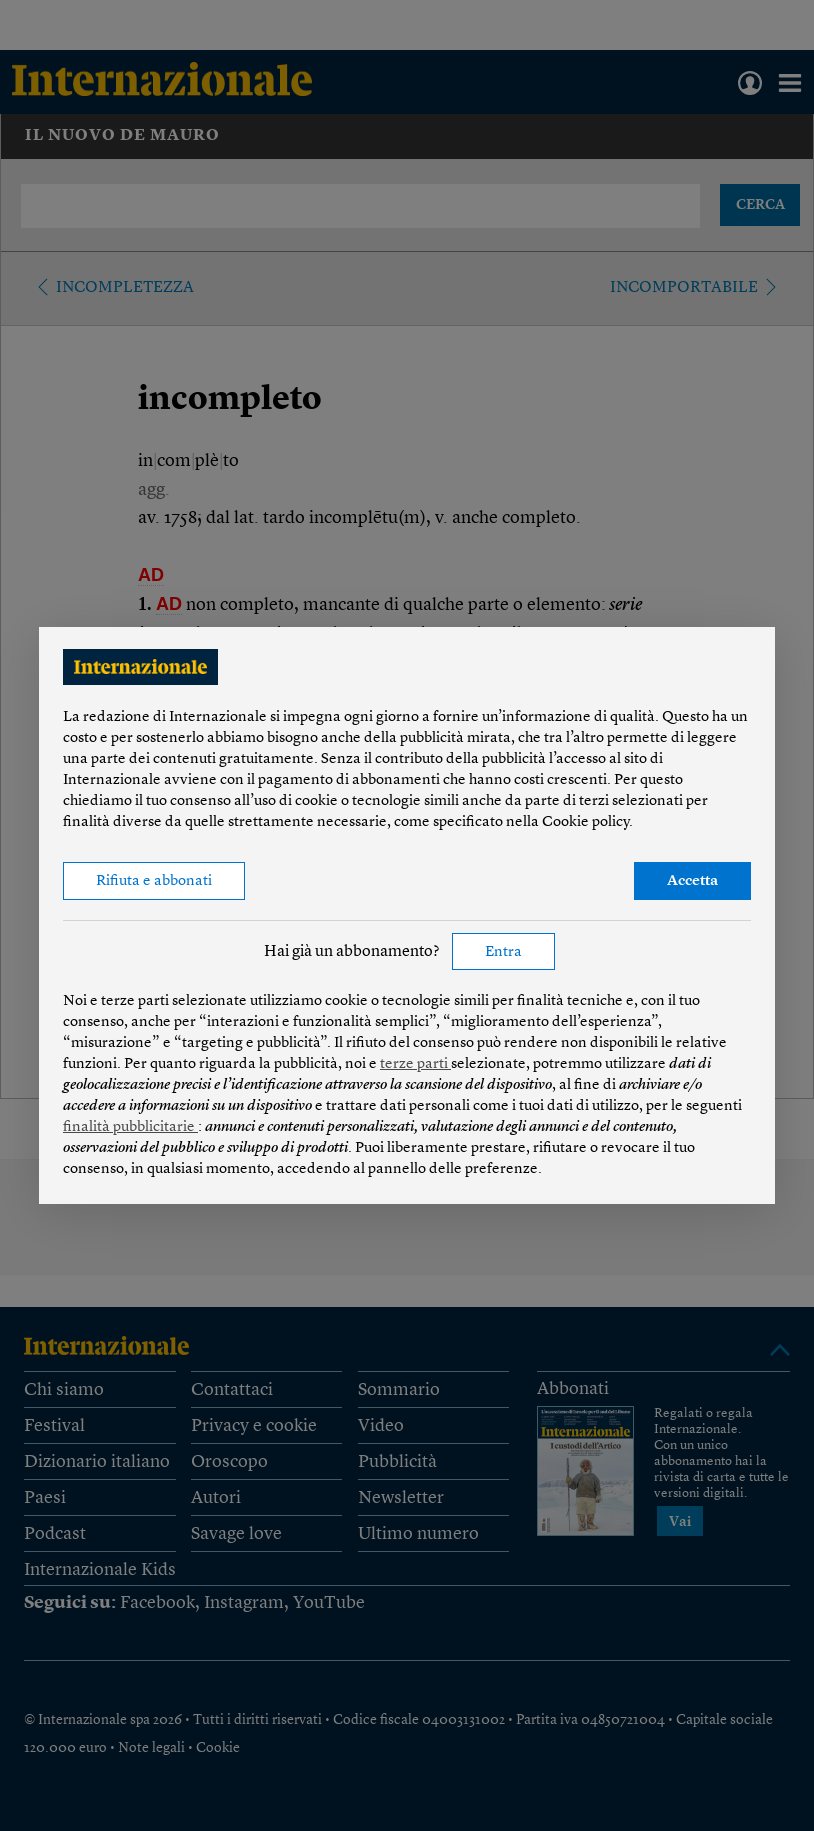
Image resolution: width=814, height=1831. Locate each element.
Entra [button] (503, 952)
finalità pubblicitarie (130, 1127)
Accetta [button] (692, 881)
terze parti (415, 1064)
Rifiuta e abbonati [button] (154, 881)
